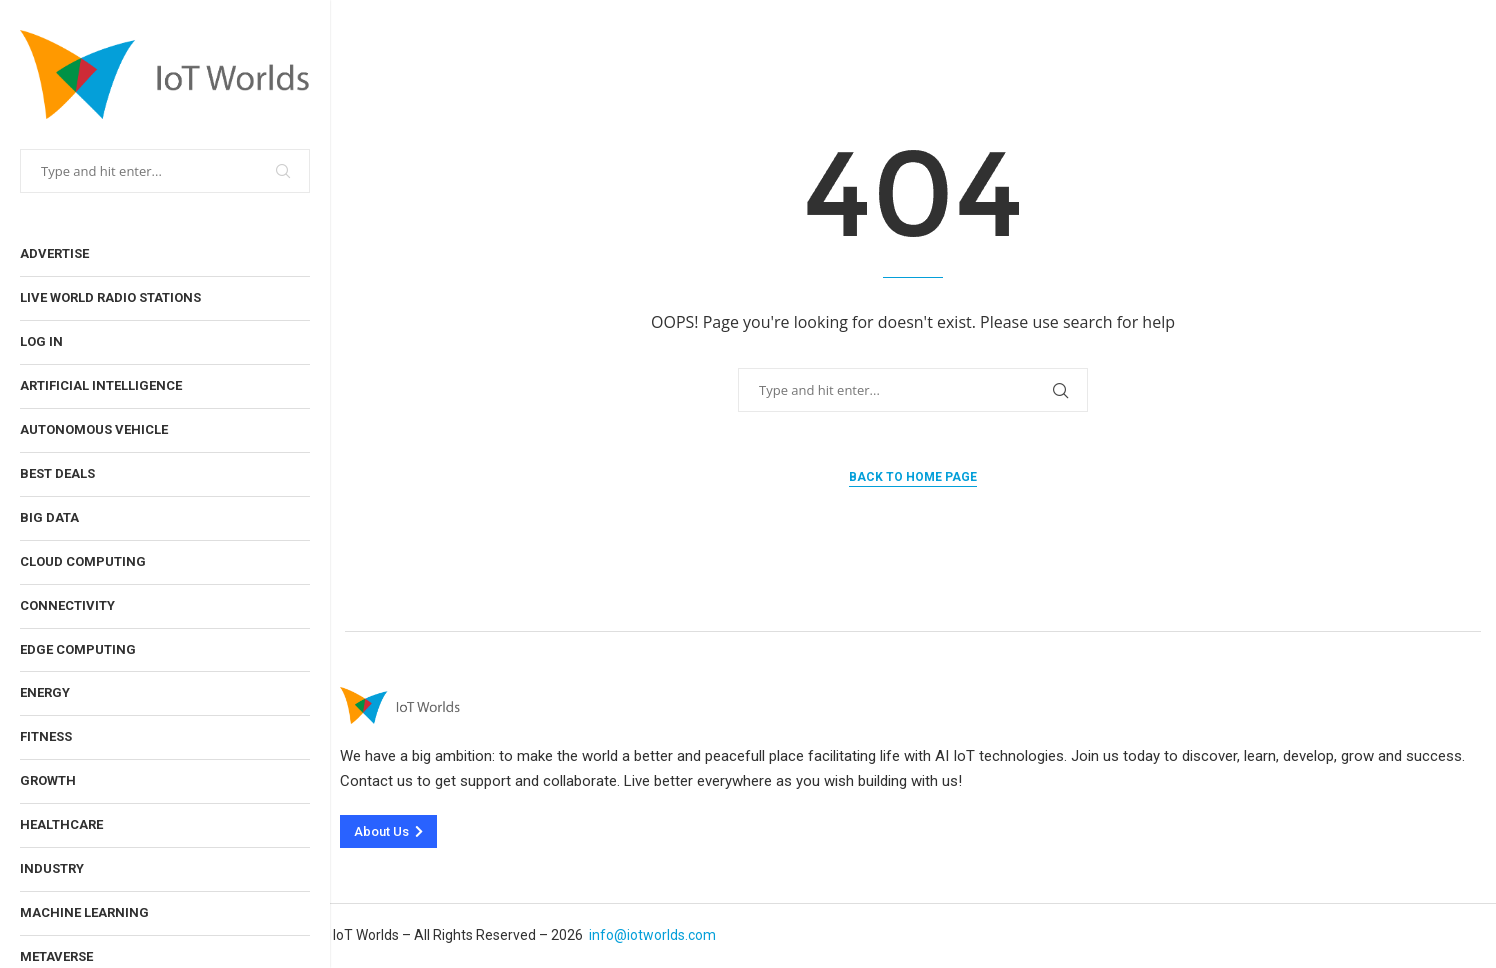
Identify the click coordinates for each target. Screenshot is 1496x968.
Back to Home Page (913, 477)
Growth (48, 780)
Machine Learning (84, 912)
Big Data (49, 517)
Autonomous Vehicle (94, 429)
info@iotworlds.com (652, 935)
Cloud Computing (83, 561)
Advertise (54, 253)
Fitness (46, 736)
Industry (52, 868)
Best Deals (57, 473)
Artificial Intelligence (101, 385)
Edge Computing (78, 649)
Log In (41, 341)
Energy (45, 692)
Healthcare (61, 824)
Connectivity (67, 605)
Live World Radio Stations (110, 297)
